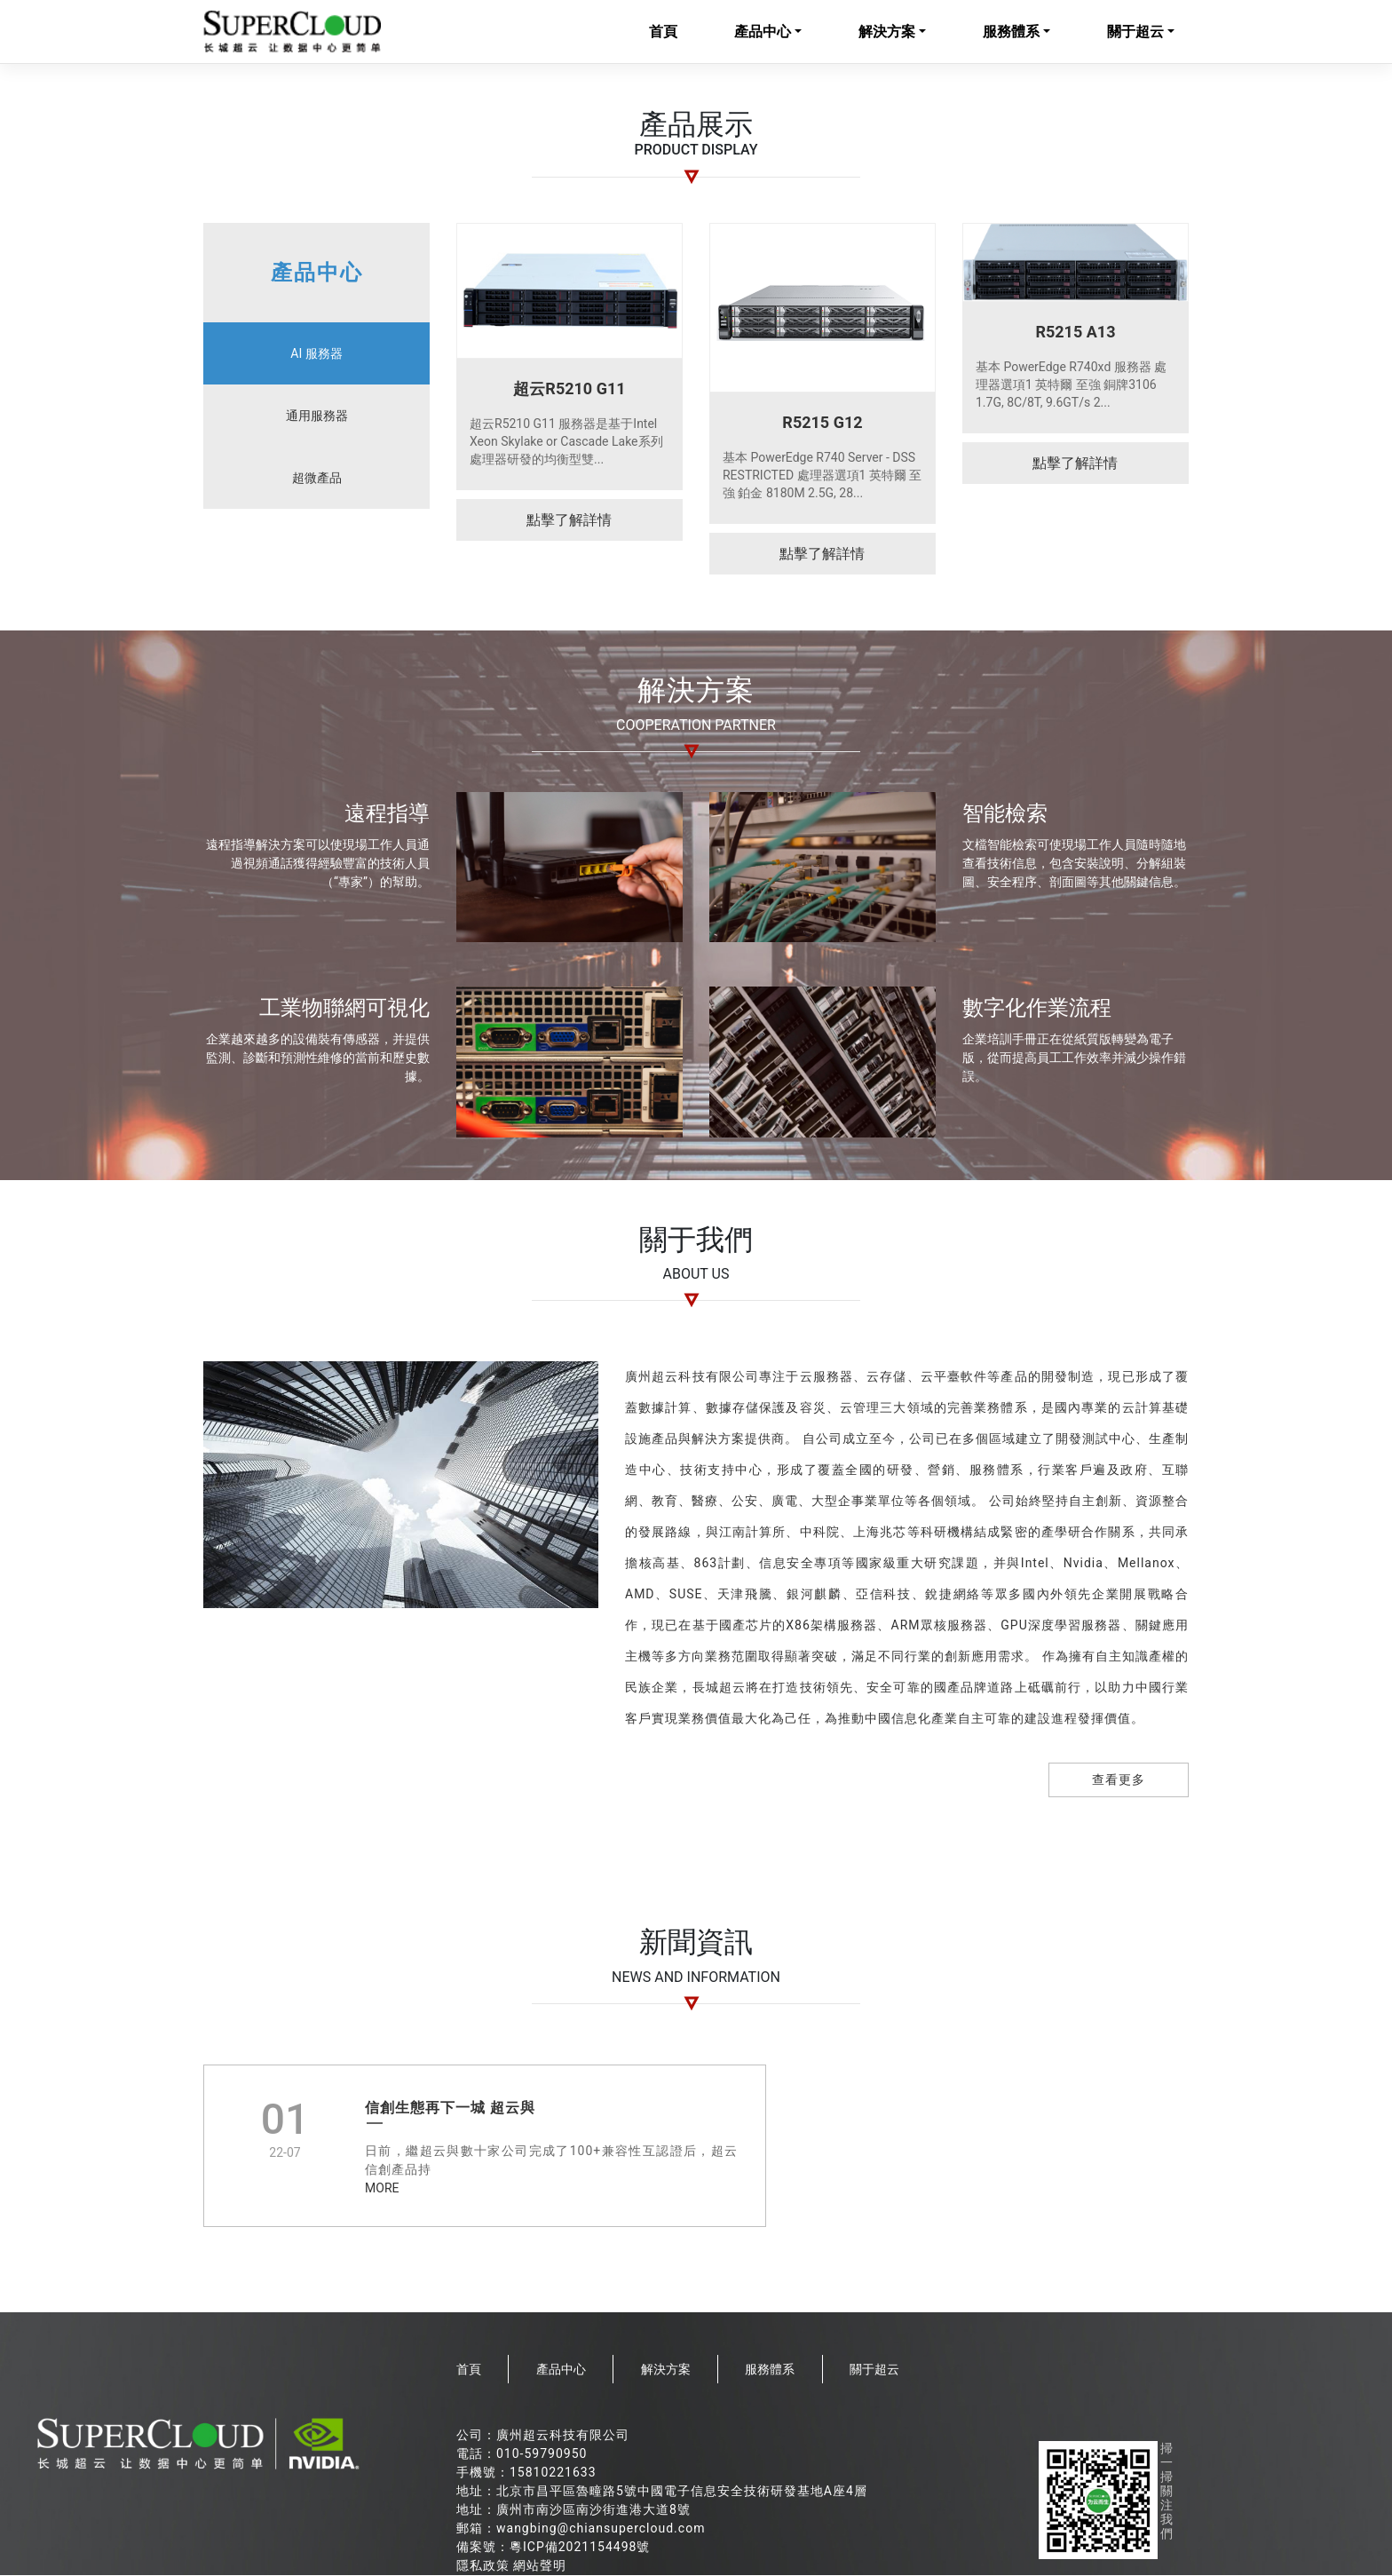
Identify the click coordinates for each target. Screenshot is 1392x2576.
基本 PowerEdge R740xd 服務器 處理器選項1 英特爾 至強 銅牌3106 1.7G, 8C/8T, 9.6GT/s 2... (1071, 385)
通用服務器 (317, 416)
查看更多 (1118, 1781)
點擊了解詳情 (569, 520)
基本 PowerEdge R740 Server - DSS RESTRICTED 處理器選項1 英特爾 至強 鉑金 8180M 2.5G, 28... (822, 476)
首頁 (663, 32)
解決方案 (886, 32)
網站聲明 (539, 2566)
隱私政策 (483, 2566)
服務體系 (1011, 32)
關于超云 (1135, 32)
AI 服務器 (316, 354)
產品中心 (762, 32)
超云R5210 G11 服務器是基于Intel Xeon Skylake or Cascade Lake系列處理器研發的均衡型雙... (566, 442)
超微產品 (317, 479)
